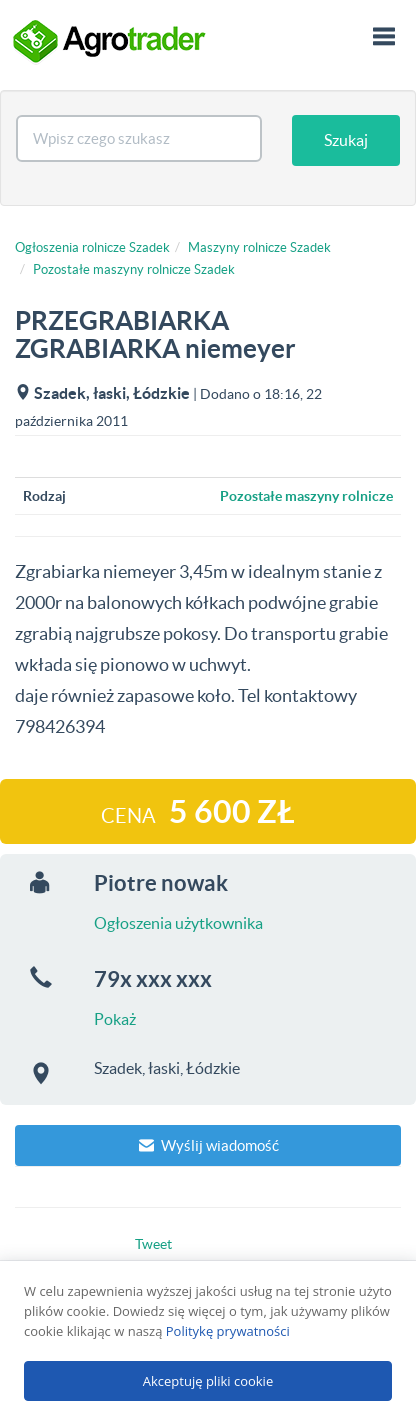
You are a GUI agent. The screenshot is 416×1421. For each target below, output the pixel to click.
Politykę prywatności (228, 1331)
